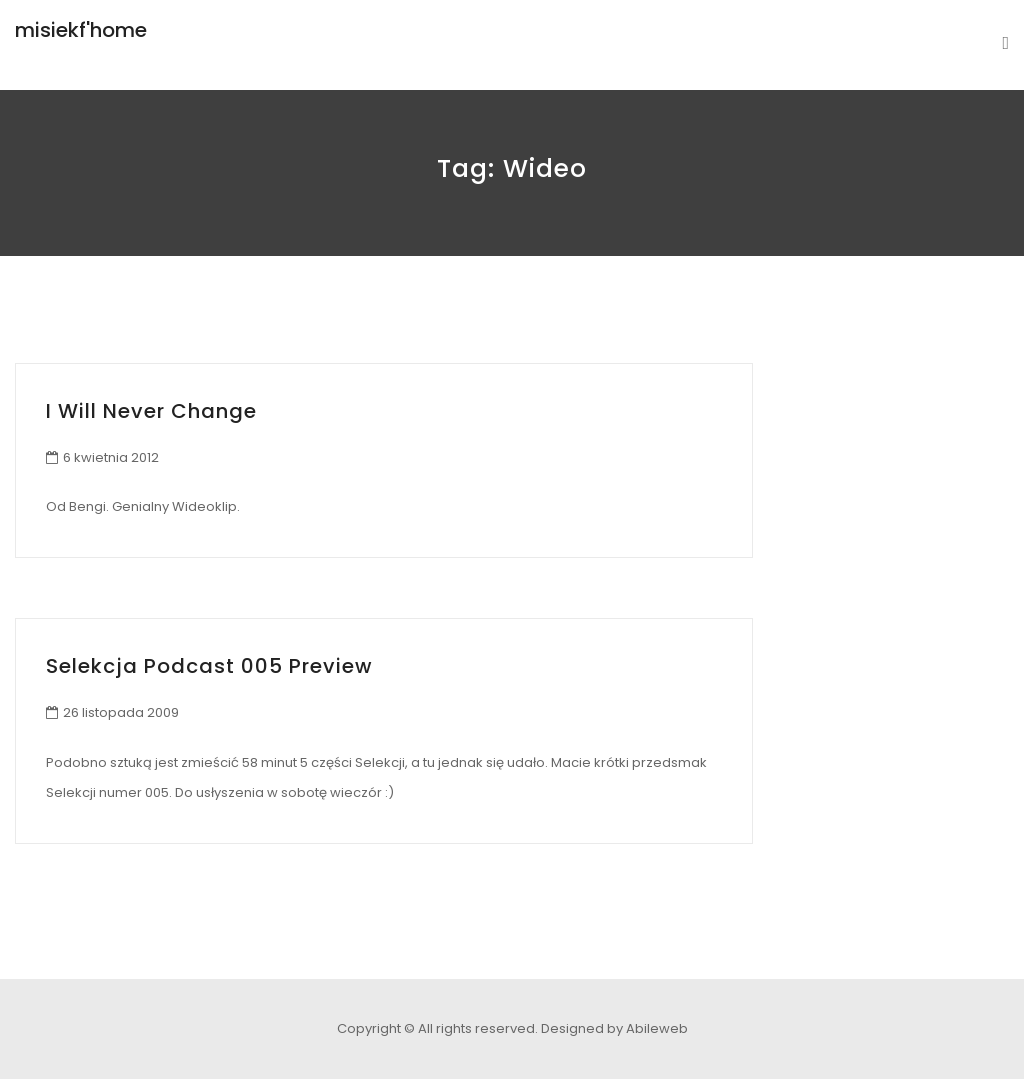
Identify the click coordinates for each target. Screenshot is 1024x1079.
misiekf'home (81, 30)
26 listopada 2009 (121, 712)
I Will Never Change (151, 411)
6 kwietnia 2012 (111, 457)
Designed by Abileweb (614, 1028)
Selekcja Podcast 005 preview (209, 666)
